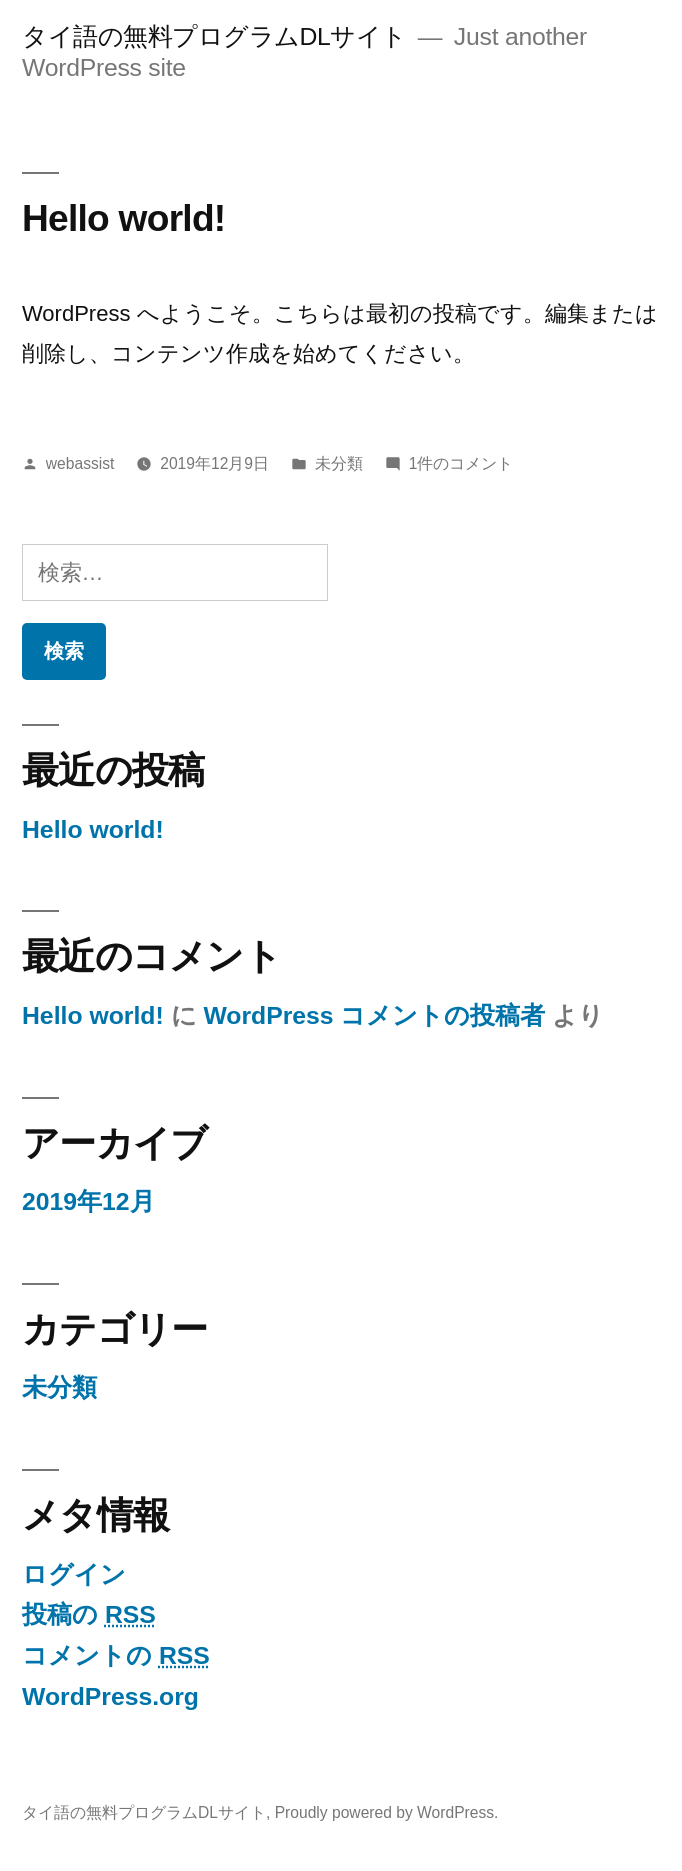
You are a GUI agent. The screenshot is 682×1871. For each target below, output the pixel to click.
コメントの (116, 1655)
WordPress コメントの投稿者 (374, 1015)
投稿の (89, 1614)
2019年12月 (88, 1201)
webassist (80, 463)
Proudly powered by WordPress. (387, 1812)
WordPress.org (110, 1696)
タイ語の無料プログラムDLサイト (214, 36)
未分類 (339, 463)
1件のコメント (461, 463)
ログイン (74, 1574)
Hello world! (123, 218)
